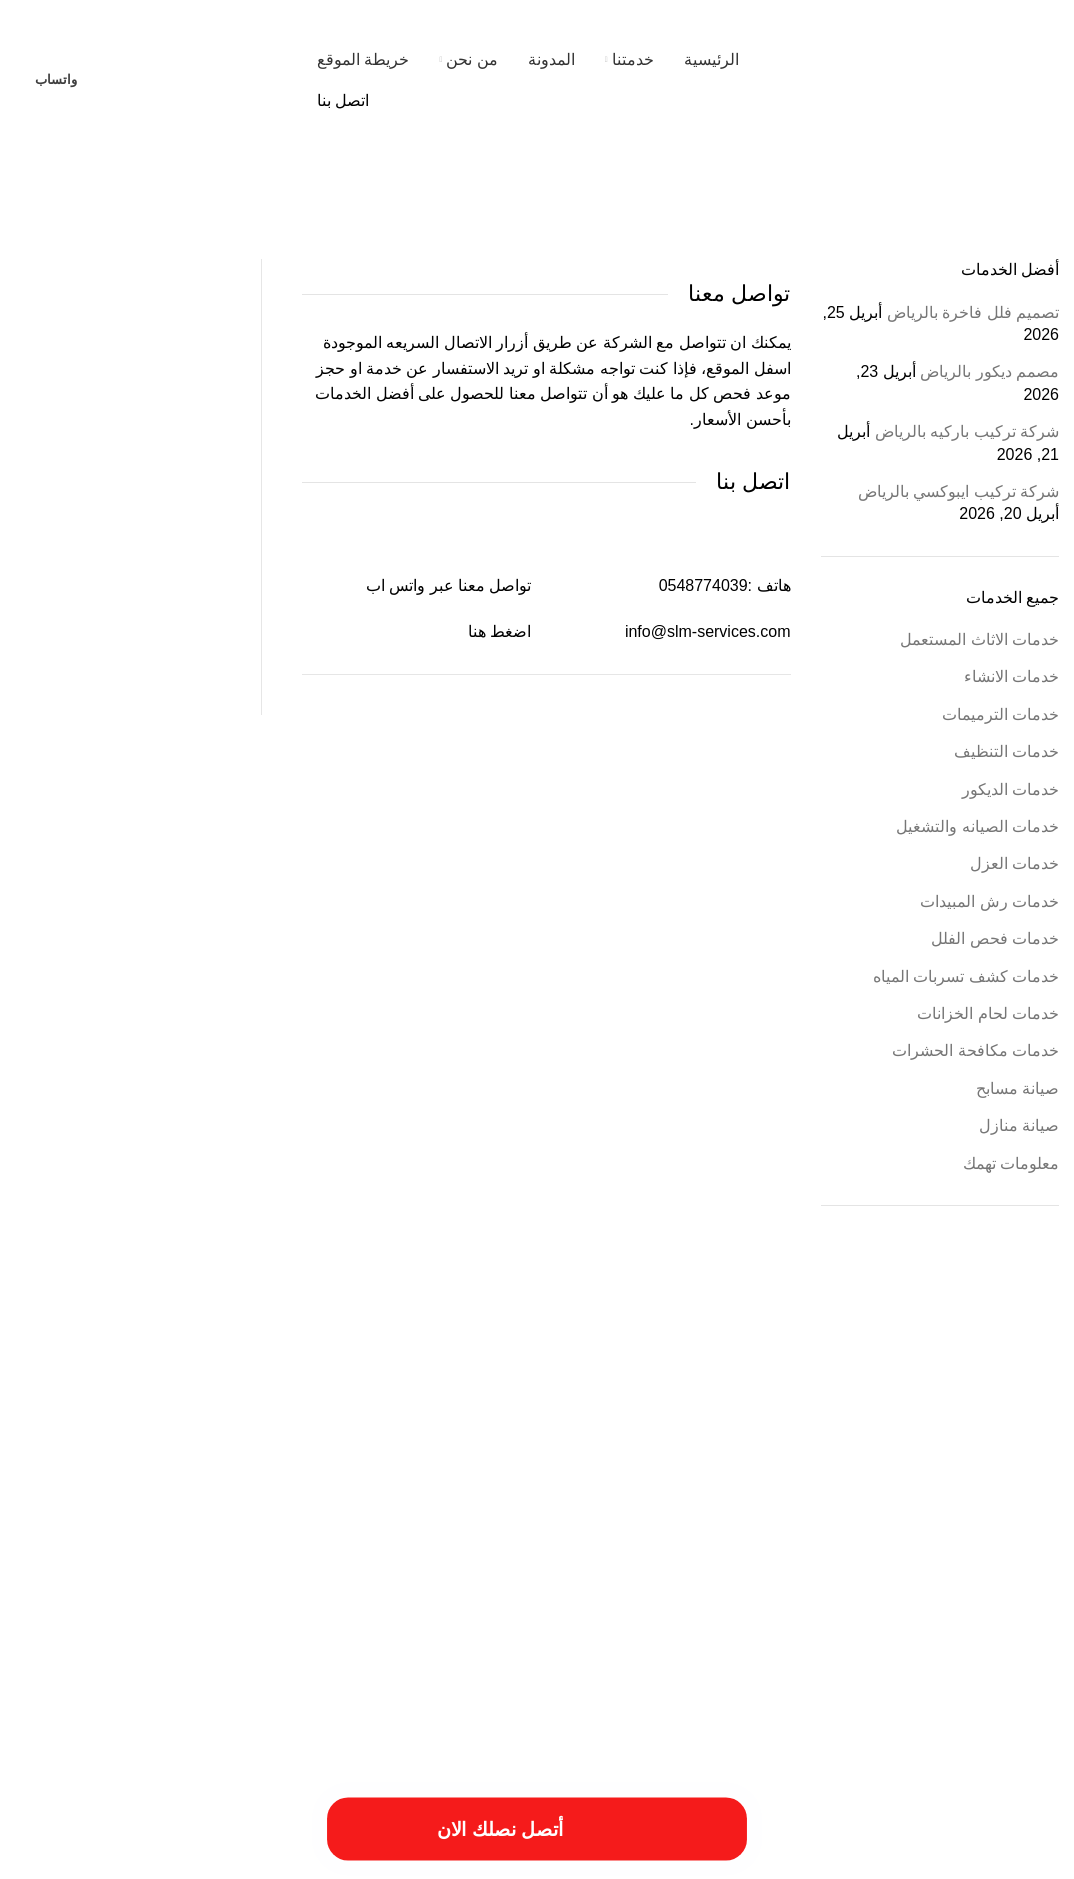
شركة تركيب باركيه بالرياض (967, 431)
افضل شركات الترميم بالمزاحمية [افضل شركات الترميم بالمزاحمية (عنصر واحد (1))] (986, 1466)
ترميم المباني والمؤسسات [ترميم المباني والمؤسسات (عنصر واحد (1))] (808, 1507)
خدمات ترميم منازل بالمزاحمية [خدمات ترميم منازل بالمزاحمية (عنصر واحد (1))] (438, 1507)
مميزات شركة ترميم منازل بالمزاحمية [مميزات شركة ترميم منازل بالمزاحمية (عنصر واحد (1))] (769, 1596)
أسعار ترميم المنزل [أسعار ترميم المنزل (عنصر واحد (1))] (820, 1387)
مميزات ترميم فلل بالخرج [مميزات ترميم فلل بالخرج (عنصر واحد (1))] (219, 1574)
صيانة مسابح (1017, 1088)
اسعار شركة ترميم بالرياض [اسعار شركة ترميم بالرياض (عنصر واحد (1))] (96, 1425)
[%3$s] (118, 354)
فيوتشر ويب (55, 1856)
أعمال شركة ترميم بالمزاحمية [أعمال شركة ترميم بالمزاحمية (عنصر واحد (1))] (526, 1387)
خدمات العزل (1014, 863)
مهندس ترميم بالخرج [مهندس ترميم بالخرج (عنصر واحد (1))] (634, 1596)
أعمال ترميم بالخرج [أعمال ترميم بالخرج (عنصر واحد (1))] (641, 1387)
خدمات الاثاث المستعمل (979, 639)
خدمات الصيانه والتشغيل (977, 826)
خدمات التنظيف (1006, 751)
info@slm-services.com (708, 631)
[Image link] (215, 1746)
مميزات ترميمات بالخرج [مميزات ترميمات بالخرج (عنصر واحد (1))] (333, 1574)
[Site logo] (933, 78)
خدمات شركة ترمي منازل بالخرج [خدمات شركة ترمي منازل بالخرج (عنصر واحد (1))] (907, 1548)
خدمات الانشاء (1011, 676)
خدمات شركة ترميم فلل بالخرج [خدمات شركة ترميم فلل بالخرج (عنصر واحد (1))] (193, 1507)
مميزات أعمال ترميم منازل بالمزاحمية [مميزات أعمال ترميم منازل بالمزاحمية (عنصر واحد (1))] (474, 1574)
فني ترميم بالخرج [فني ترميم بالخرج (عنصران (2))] (169, 1541)
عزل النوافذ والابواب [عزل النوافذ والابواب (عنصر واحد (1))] (326, 1548)
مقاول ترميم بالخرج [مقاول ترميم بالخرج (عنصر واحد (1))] (720, 1574)
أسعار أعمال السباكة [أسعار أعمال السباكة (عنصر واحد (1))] (913, 1387)
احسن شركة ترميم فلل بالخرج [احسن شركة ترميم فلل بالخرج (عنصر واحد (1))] (266, 1387)
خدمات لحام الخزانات (988, 1013)
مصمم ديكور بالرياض (989, 371)
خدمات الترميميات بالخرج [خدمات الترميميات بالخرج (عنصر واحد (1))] (568, 1507)
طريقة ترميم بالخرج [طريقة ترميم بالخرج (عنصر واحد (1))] (544, 1548)
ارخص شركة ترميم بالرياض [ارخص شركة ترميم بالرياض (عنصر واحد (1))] (132, 1387)
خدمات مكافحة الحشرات (975, 1050)
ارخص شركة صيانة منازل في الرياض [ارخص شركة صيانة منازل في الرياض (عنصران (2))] (726, 1418)
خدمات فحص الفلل (995, 938)
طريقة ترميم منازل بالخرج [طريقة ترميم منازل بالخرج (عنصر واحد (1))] (435, 1548)
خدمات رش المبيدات (989, 901)
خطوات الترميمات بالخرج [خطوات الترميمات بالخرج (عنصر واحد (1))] (771, 1548)
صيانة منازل (1019, 1125)
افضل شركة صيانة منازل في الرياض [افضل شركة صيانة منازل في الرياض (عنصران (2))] (526, 1459)
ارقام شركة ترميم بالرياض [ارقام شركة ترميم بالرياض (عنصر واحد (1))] (340, 1425)
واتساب (56, 79)
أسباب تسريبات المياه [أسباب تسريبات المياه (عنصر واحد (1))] (1011, 1387)
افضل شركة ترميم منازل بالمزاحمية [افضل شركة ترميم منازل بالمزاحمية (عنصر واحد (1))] (830, 1466)
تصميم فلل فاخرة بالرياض (973, 312)
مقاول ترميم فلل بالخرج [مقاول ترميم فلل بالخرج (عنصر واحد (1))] (618, 1574)
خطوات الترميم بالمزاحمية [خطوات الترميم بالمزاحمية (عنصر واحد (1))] (652, 1548)
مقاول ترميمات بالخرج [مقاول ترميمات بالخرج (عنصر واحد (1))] (818, 1574)
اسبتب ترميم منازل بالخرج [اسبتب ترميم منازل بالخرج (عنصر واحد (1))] (219, 1425)
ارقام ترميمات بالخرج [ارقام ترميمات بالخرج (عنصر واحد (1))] (451, 1425)
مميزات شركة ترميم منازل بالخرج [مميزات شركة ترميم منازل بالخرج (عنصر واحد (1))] (933, 1596)
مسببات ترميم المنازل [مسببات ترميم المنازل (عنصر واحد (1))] (921, 1574)
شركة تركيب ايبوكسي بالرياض (958, 491)
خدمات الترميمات (1000, 714)
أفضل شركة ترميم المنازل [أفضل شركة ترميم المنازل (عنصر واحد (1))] (397, 1387)
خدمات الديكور (1010, 789)
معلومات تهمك (1011, 1163)
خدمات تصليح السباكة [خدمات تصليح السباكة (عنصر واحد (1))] (317, 1507)
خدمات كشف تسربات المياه (966, 976)
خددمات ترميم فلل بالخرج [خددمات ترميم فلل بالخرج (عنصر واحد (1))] (687, 1507)
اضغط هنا (499, 631)
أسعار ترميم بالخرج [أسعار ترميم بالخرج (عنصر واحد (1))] (731, 1387)
